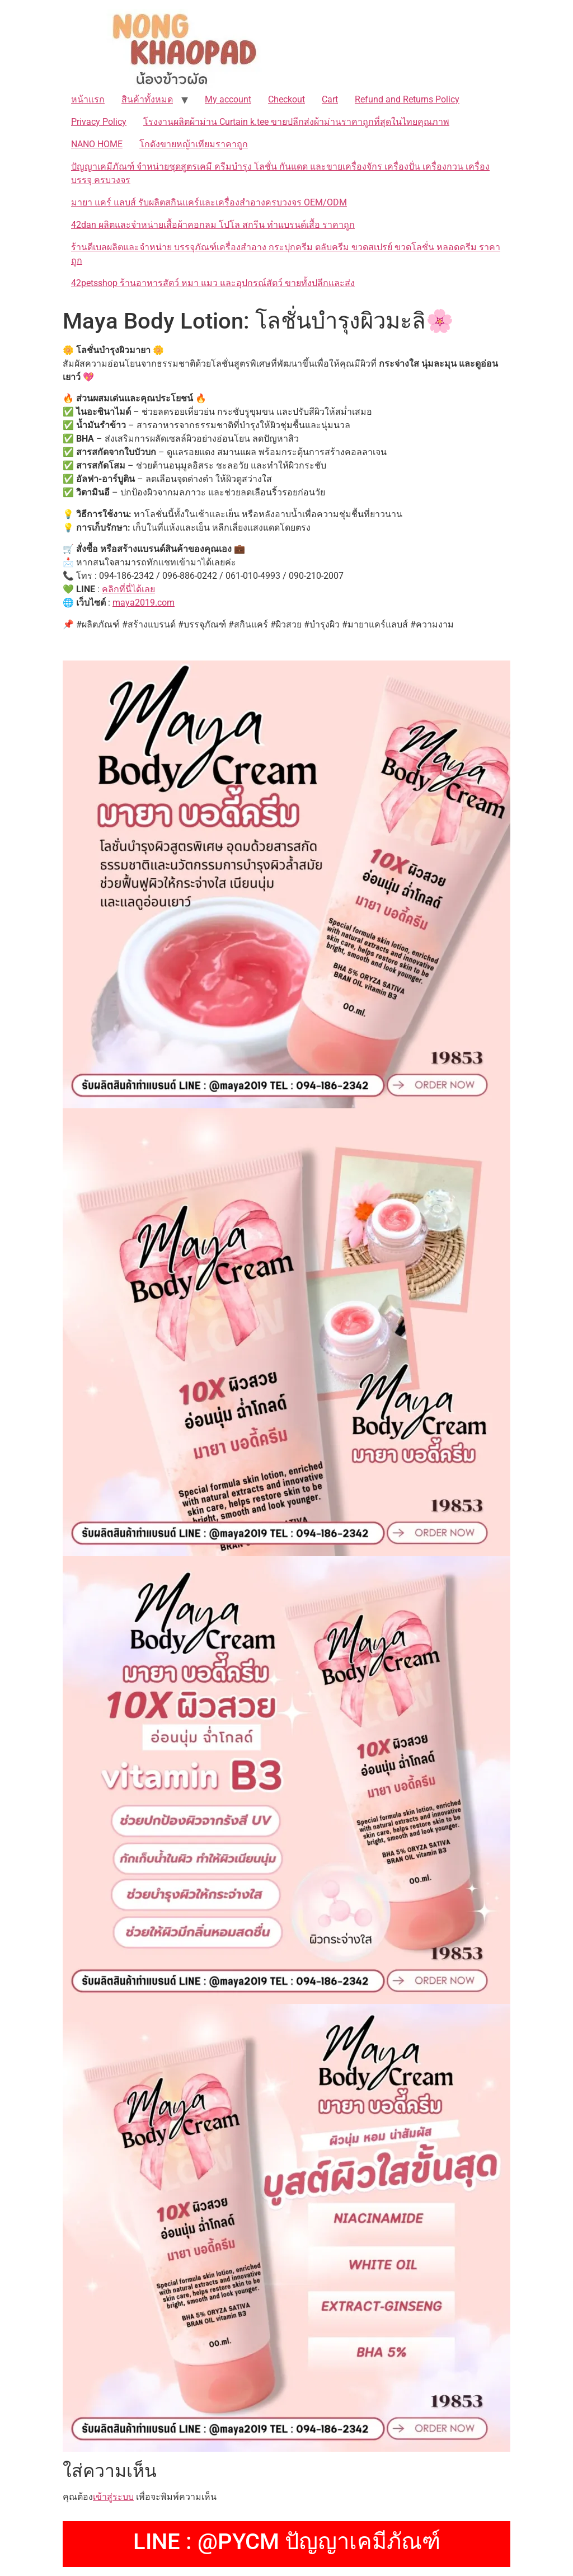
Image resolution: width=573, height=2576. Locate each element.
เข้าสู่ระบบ (113, 2496)
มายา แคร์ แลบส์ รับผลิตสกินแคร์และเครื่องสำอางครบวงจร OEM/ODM (209, 202)
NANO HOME (97, 144)
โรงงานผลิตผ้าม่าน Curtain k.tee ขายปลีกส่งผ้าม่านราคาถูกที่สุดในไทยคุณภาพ (296, 121)
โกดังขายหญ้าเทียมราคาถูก (193, 144)
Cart (330, 99)
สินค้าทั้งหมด (147, 99)
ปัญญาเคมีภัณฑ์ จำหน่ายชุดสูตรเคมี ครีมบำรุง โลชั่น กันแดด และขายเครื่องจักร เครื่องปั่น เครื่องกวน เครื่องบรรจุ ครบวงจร (280, 173)
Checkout (286, 99)
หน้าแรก (88, 99)
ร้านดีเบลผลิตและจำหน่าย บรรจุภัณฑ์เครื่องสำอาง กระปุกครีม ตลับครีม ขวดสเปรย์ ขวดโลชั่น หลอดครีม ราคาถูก (285, 254)
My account (228, 99)
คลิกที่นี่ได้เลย (128, 589)
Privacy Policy (98, 121)
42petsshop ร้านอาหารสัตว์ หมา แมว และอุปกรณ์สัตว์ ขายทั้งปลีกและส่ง (213, 283)
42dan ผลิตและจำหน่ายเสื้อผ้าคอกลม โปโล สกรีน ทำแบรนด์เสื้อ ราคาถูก (213, 224)
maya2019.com (143, 602)
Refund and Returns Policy (407, 99)
